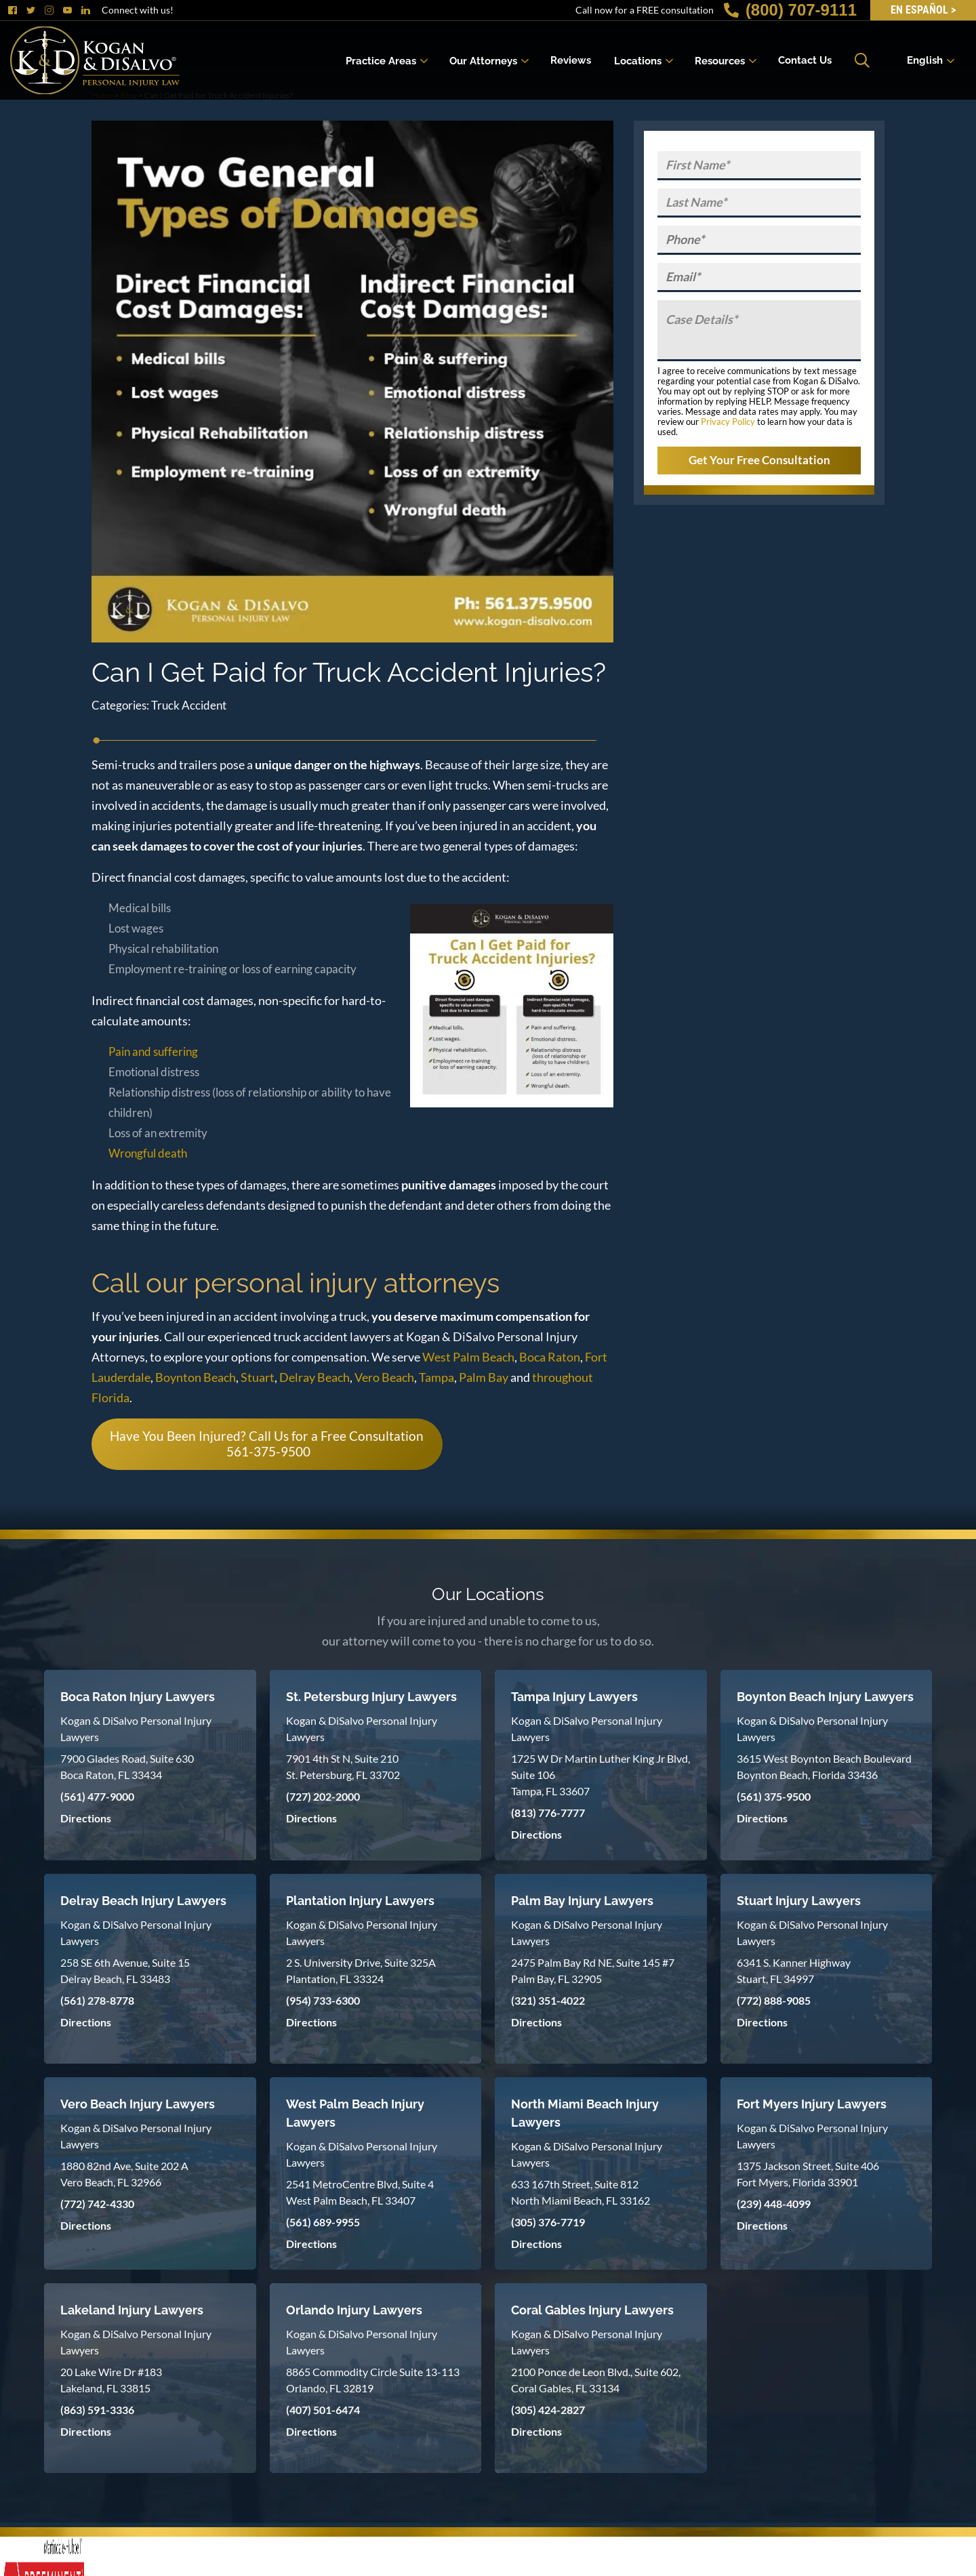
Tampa (436, 1377)
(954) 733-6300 (323, 2000)
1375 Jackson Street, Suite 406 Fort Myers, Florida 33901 (808, 2173)
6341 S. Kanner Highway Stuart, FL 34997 (794, 1970)
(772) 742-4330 (97, 2203)
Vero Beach (384, 1377)
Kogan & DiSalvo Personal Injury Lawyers (135, 1728)
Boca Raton (549, 1356)
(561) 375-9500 (774, 1796)
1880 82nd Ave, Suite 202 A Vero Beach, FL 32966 (124, 2173)
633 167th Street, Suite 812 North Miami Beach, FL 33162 (580, 2192)
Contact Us (805, 60)
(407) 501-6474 (323, 2409)
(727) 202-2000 (323, 1796)
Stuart (257, 1377)
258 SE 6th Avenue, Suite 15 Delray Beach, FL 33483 (125, 1970)
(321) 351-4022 (548, 2000)
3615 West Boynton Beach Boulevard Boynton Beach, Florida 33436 (824, 1766)
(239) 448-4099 (774, 2203)
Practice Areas (381, 60)
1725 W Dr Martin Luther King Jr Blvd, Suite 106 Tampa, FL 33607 (600, 1774)
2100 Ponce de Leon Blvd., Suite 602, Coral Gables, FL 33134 (595, 2379)
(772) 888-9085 (774, 2000)
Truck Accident (188, 705)
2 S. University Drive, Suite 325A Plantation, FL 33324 (361, 1970)
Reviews (570, 60)
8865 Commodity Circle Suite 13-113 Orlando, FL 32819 (373, 2379)
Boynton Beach (195, 1377)
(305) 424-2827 (548, 2409)
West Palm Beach (468, 1356)
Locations (638, 60)
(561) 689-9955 (323, 2221)
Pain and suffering (153, 1051)
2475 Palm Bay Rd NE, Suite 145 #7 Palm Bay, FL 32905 (592, 1970)
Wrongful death (147, 1153)
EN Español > (923, 9)
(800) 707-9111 (790, 10)
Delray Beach (314, 1377)
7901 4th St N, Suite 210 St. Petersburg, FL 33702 (343, 1766)
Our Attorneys (483, 60)
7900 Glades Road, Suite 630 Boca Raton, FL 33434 (127, 1766)
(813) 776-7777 (548, 1812)
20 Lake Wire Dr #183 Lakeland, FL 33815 (111, 2379)
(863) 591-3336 (97, 2409)
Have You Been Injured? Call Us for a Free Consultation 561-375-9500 (267, 1443)
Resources (720, 60)
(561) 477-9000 (97, 1796)
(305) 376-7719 (548, 2221)
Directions (85, 1818)
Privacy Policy (728, 421)
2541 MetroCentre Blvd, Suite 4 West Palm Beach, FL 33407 (360, 2192)
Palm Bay (483, 1377)
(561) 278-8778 (97, 2000)
